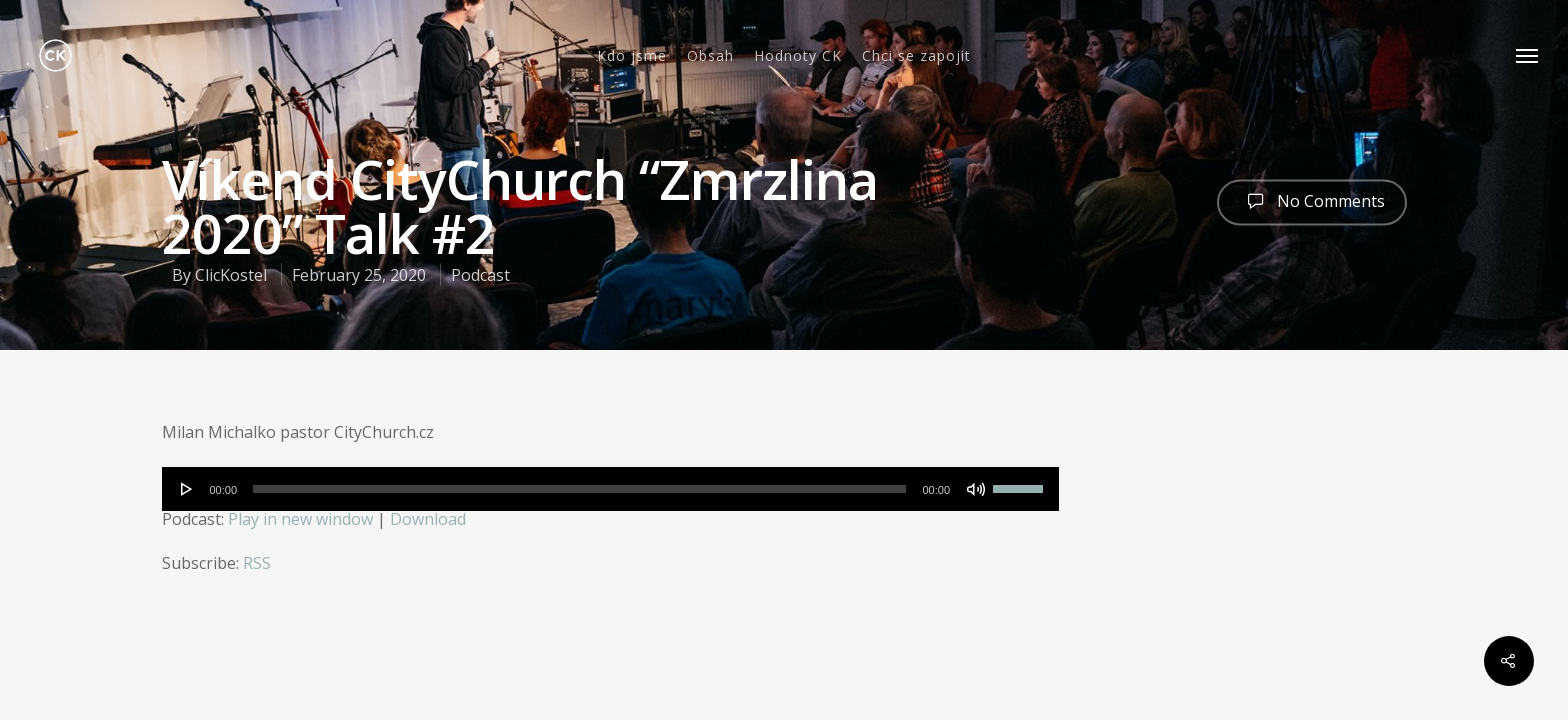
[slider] (579, 489)
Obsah (710, 56)
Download (428, 519)
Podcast (480, 275)
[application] (611, 489)
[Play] (187, 489)
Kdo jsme (632, 56)
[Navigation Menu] (1528, 55)
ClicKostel (231, 275)
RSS (257, 563)
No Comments (1312, 200)
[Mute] (976, 489)
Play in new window (300, 519)
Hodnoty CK (798, 56)
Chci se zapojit (916, 56)
